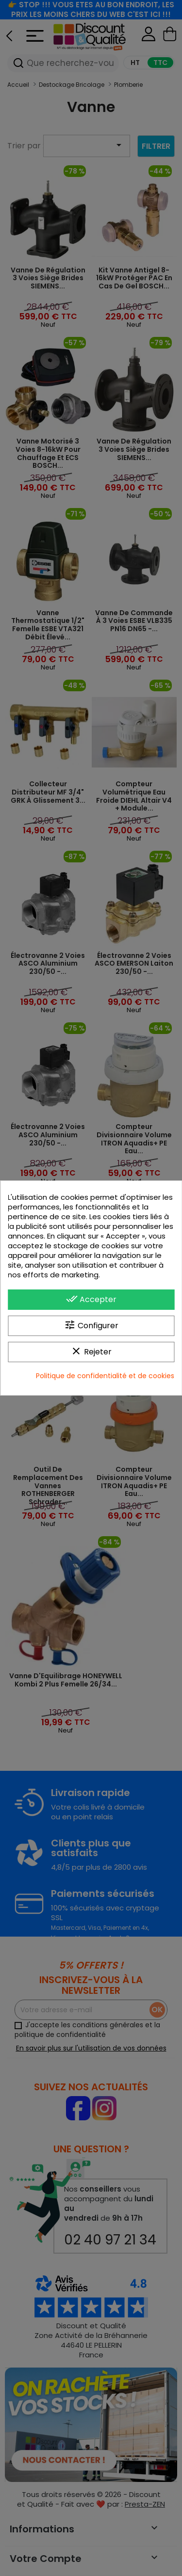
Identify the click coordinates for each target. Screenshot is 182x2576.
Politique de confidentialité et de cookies (105, 1376)
